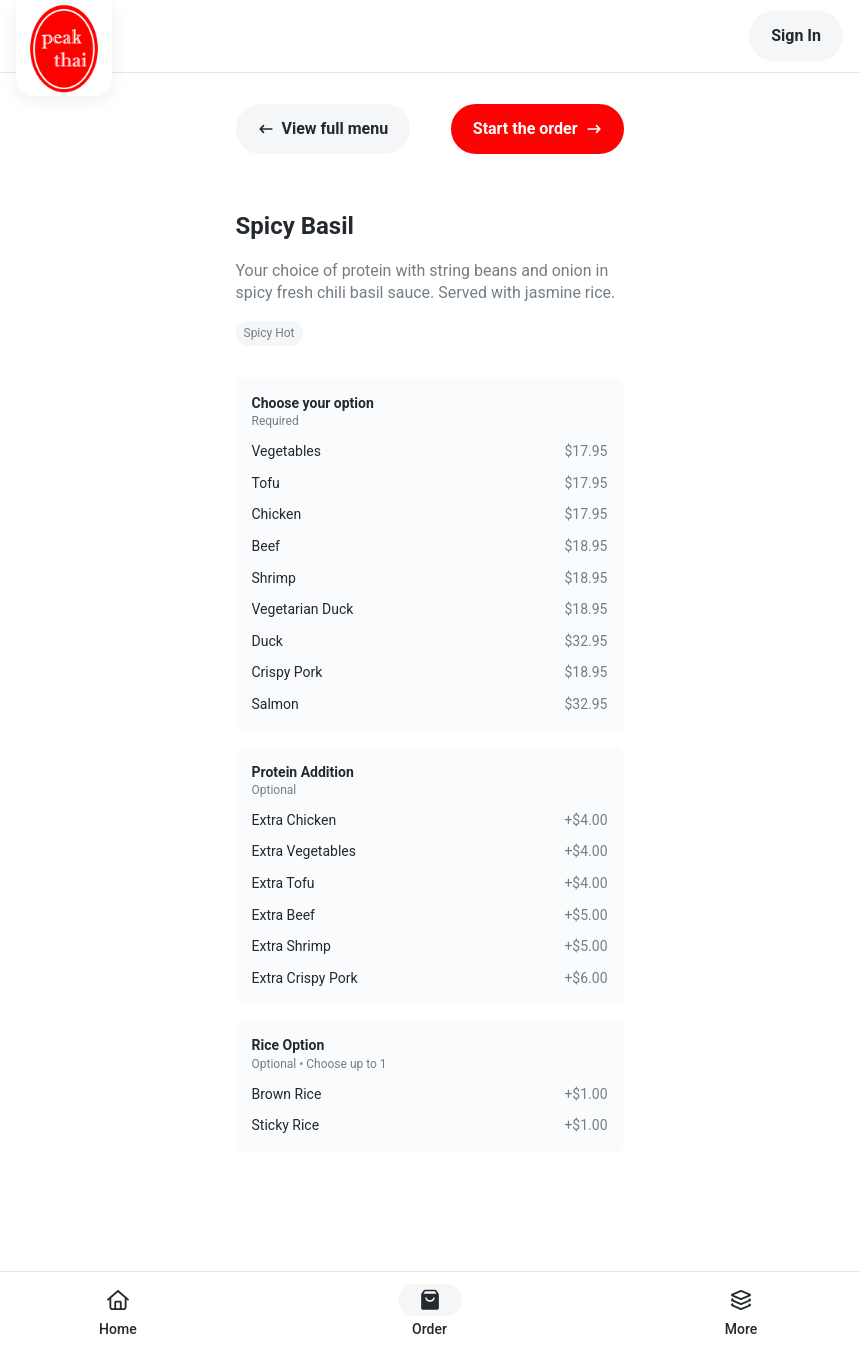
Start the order (537, 128)
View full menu (323, 128)
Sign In (796, 35)
